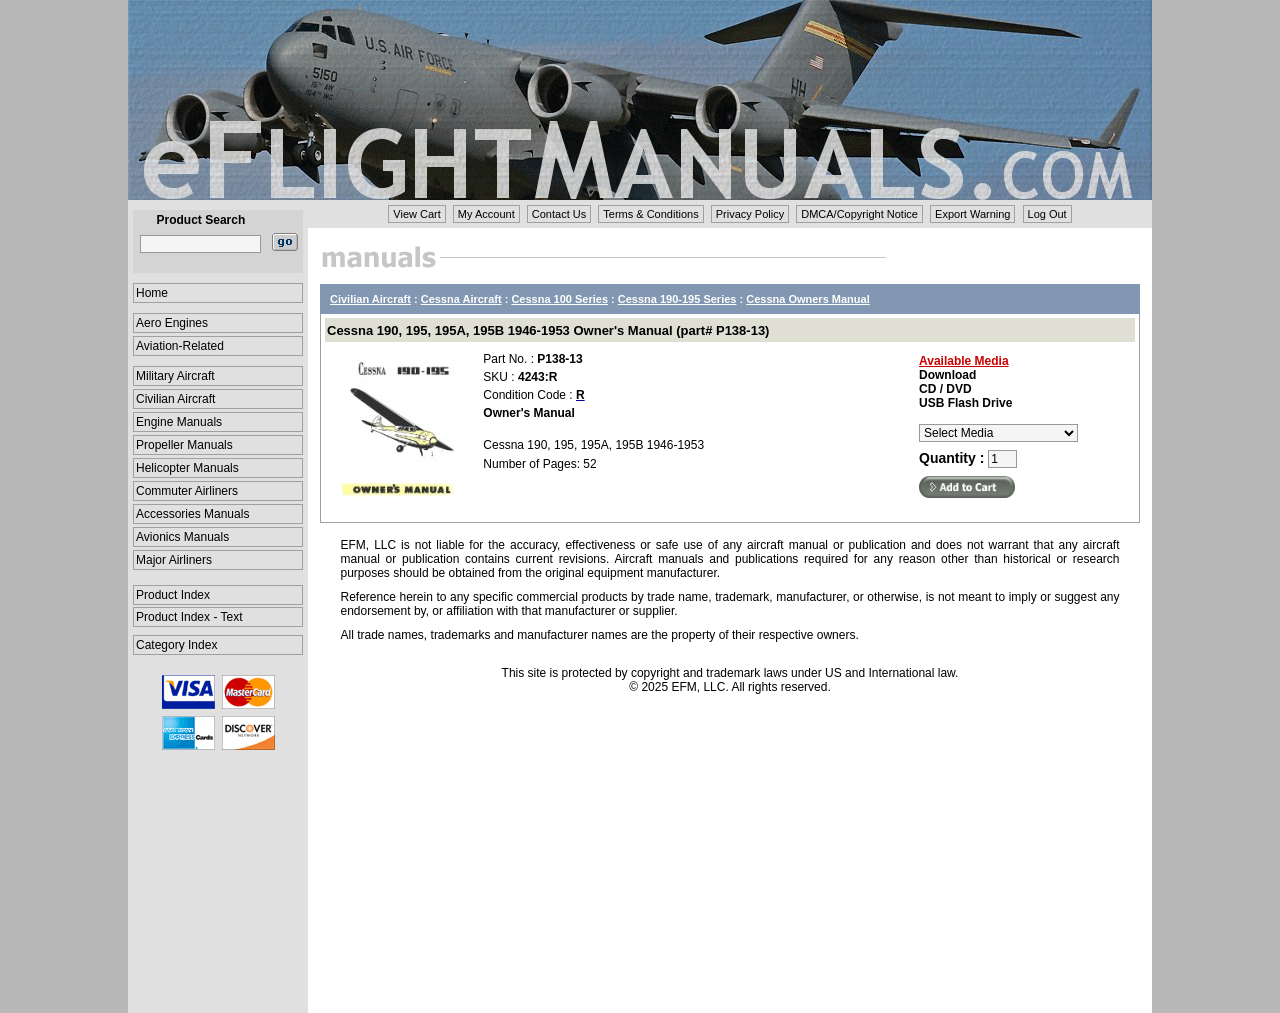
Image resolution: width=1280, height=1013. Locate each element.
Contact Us (559, 214)
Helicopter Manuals (187, 468)
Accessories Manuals (192, 514)
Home (152, 293)
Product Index (173, 595)
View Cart (416, 214)
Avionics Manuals (182, 537)
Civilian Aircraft (175, 399)
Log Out (1047, 214)
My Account (486, 214)
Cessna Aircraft (461, 299)
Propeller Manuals (184, 445)
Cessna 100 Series (559, 299)
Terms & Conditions (650, 214)
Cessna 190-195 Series (677, 299)
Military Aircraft (175, 376)
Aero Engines (172, 323)
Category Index (176, 645)
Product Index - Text (189, 617)
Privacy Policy (750, 214)
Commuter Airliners (187, 491)
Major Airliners (174, 560)
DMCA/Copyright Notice (859, 214)
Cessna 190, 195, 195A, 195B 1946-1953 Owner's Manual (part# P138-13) (548, 330)
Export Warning (972, 214)
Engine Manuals (179, 422)
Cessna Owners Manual (808, 299)
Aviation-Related (180, 346)
